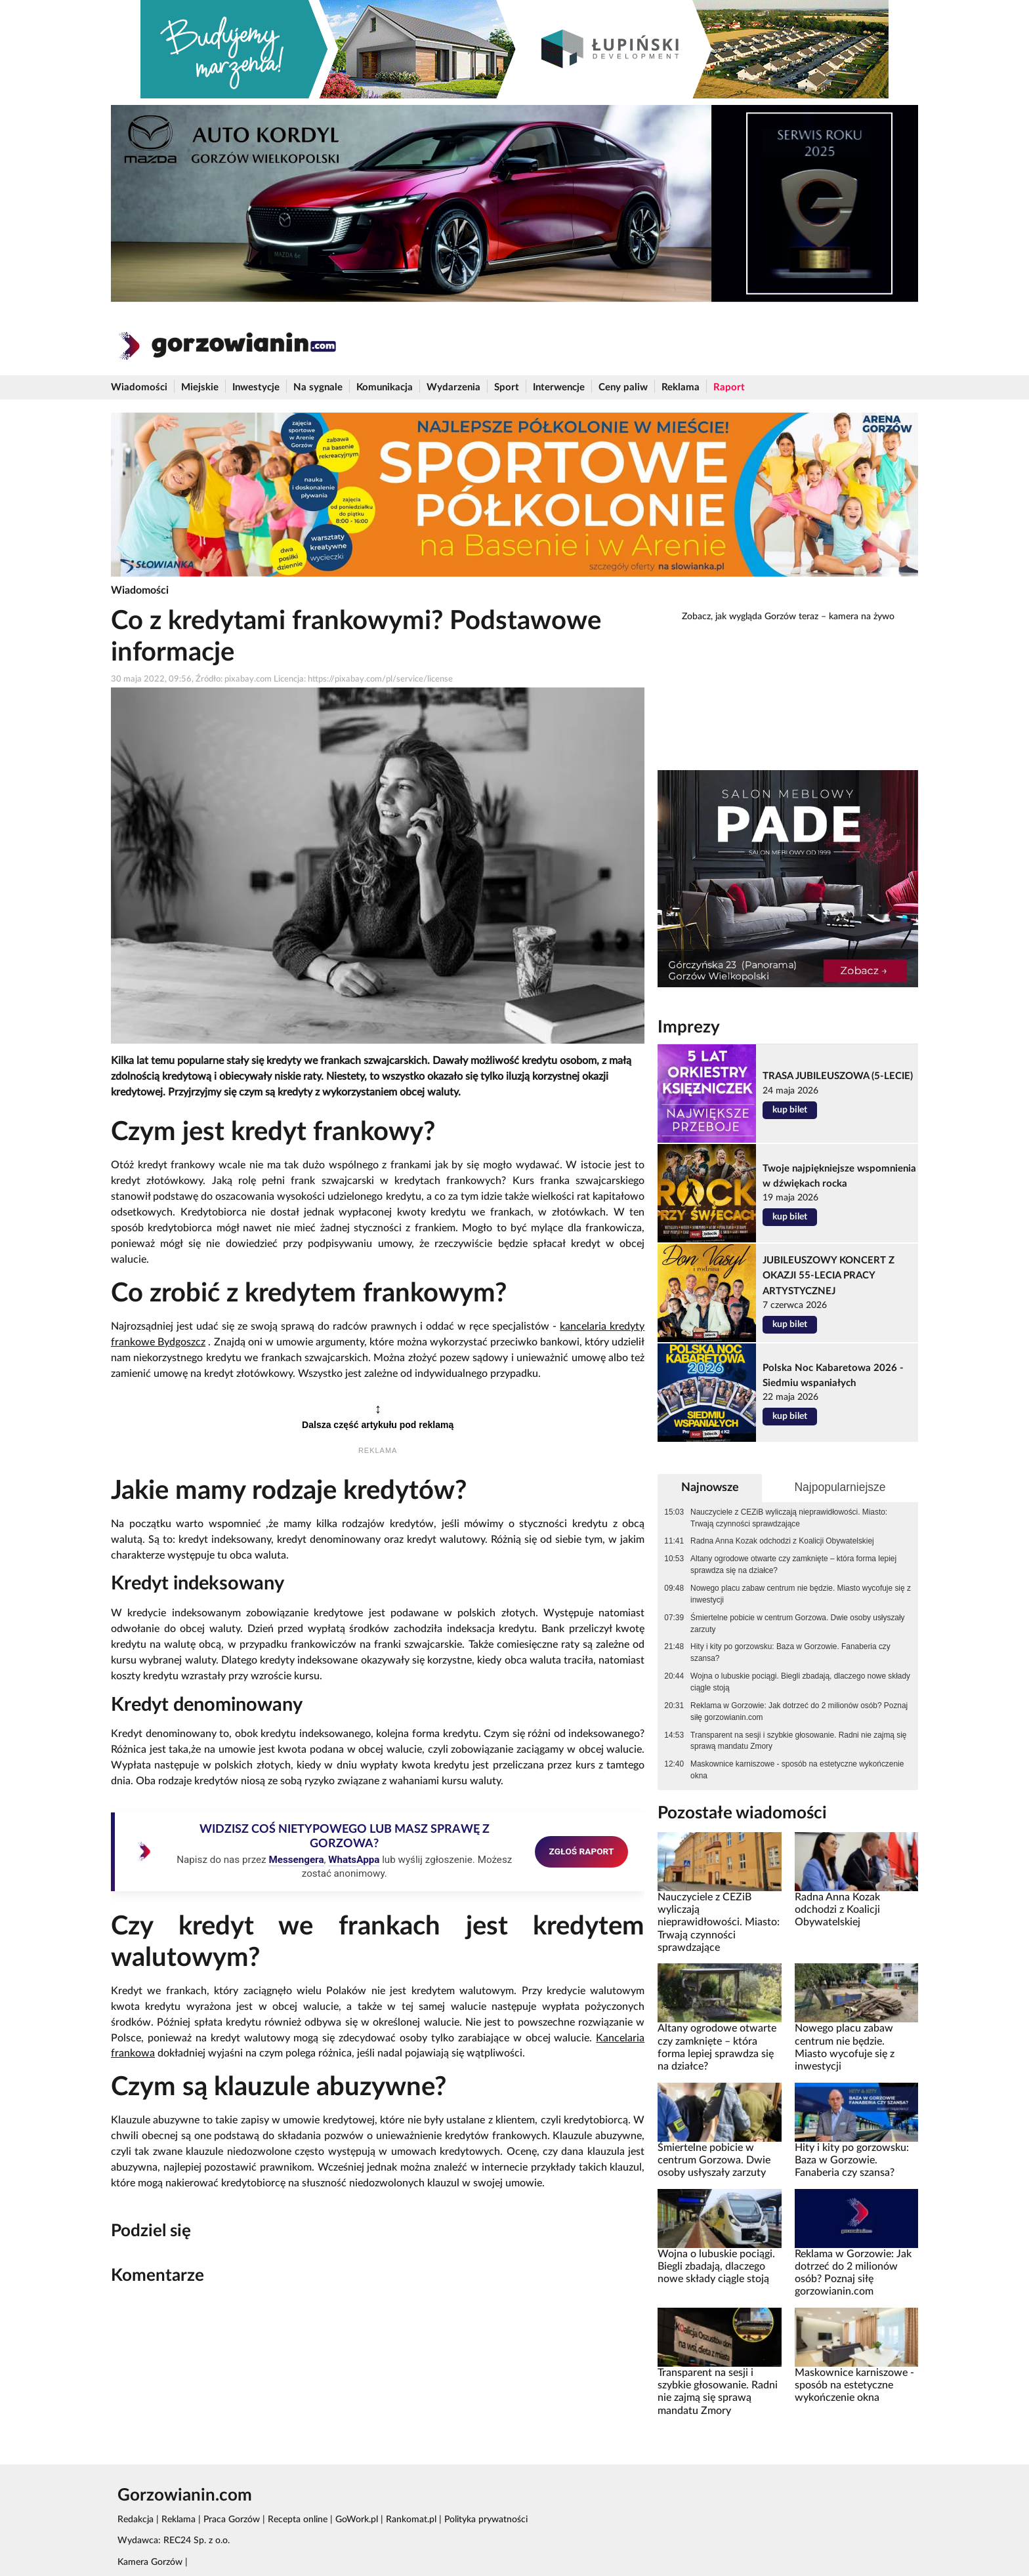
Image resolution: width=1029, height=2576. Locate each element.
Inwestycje (256, 387)
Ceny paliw (623, 387)
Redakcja (135, 2519)
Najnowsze (710, 1487)
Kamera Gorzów (149, 2562)
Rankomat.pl (411, 2519)
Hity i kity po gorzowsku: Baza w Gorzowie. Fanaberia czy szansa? (790, 1652)
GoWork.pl (356, 2519)
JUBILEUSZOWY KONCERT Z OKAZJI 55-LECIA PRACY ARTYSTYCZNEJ (828, 1276)
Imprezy (689, 1027)
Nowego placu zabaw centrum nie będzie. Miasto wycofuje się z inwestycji (800, 1594)
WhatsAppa (353, 1860)
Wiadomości (139, 387)
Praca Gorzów (231, 2519)
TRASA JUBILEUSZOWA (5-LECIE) (838, 1076)
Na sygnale (318, 387)
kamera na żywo (861, 616)
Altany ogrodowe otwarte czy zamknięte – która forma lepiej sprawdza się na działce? (793, 1564)
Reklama (681, 387)
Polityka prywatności (486, 2519)
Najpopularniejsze (839, 1487)
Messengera (296, 1860)
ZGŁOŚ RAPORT (581, 1851)
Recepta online (297, 2519)
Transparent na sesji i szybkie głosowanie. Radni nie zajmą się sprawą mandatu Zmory (798, 1740)
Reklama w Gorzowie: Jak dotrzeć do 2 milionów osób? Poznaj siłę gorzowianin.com (799, 1711)
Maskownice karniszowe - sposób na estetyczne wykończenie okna (797, 1769)
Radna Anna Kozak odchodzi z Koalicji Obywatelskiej (782, 1540)
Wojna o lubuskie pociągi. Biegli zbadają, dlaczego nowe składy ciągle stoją (800, 1681)
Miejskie (200, 387)
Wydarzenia (453, 387)
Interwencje (559, 387)
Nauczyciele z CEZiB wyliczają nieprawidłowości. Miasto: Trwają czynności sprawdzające (788, 1517)
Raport (729, 387)
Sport (506, 387)
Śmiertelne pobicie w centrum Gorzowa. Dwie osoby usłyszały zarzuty (797, 1623)
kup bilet (789, 1109)
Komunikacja (384, 387)
